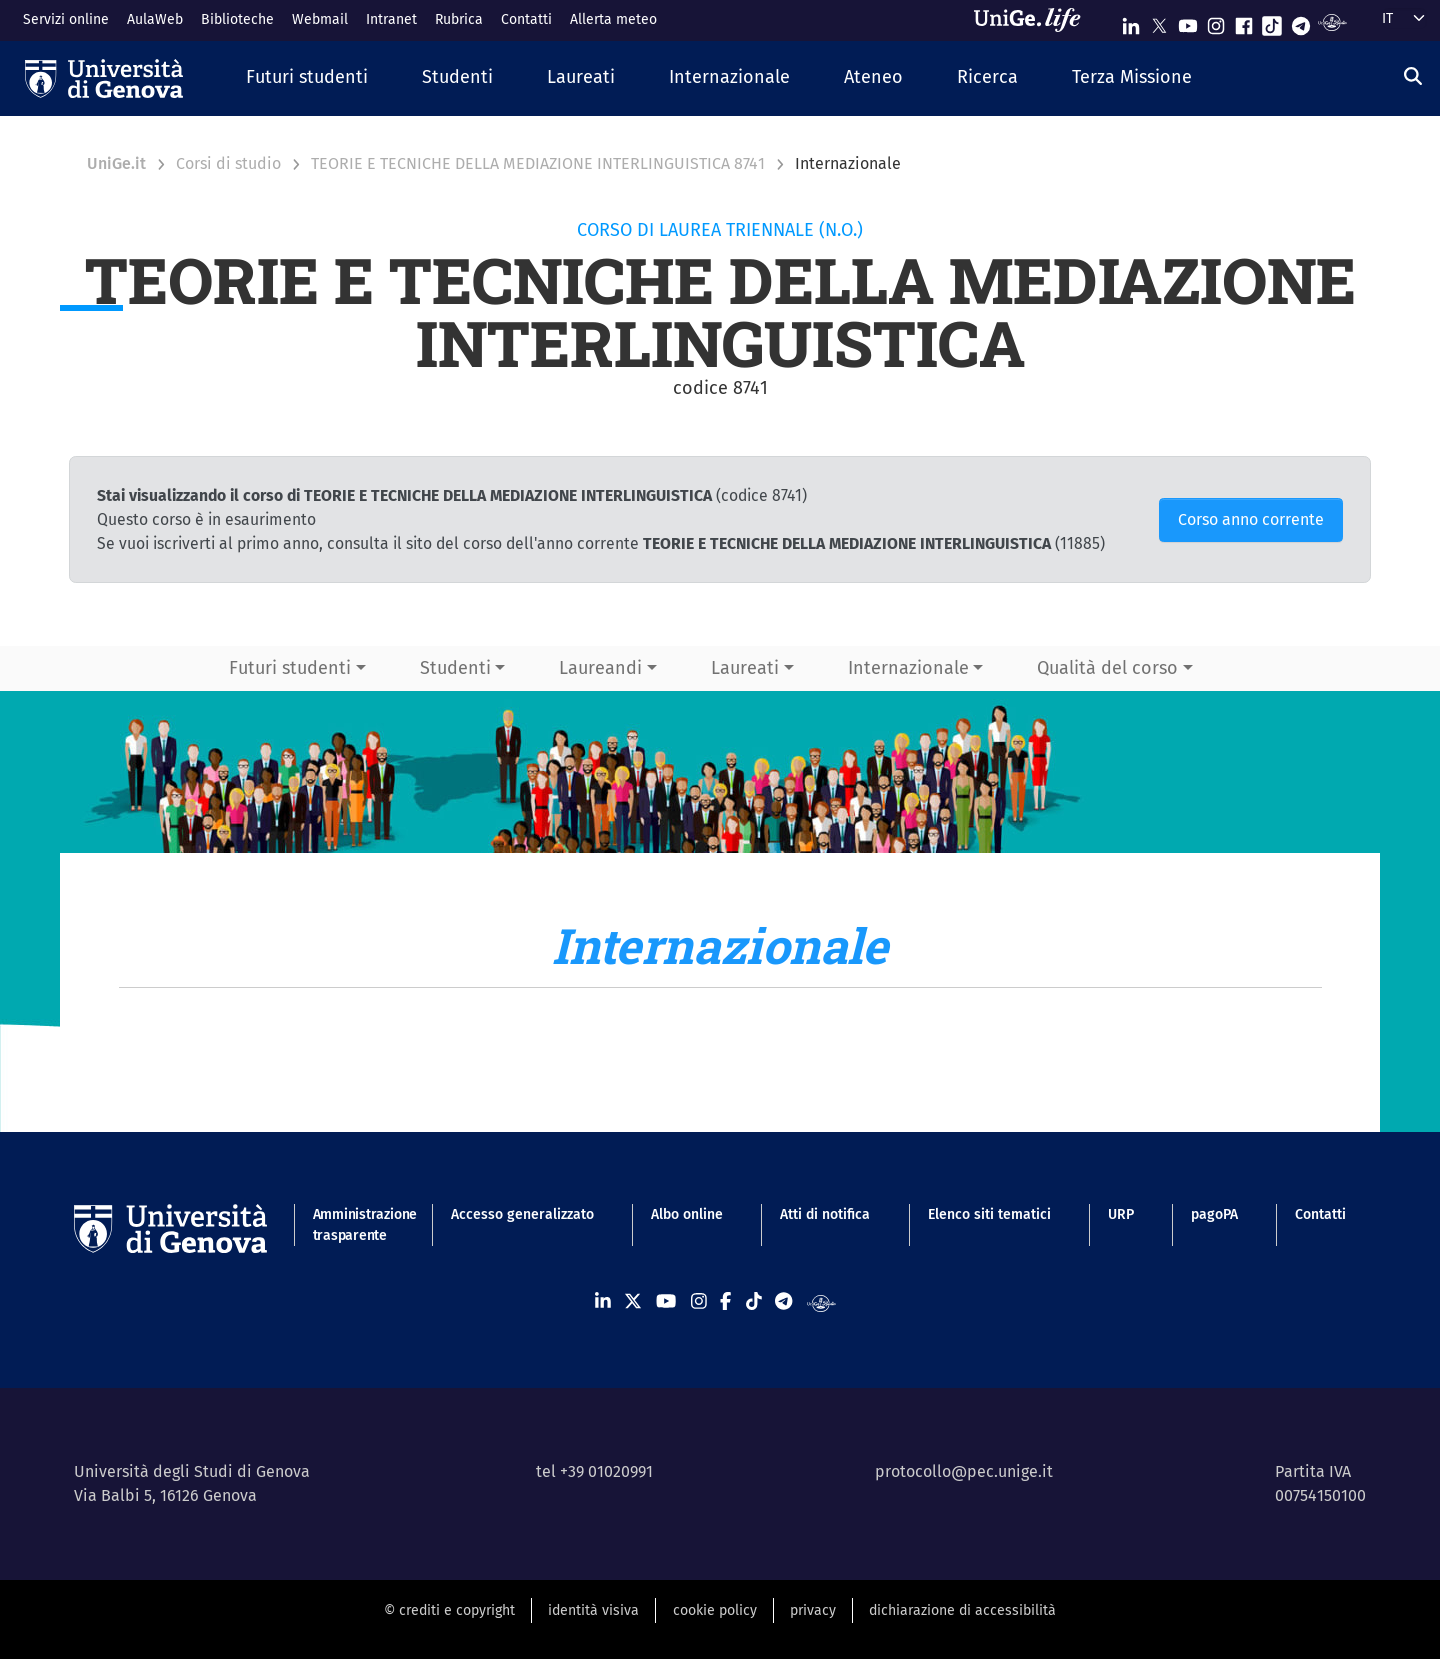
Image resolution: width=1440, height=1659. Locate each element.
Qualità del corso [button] (1107, 668)
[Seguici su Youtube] (1188, 21)
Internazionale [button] (908, 668)
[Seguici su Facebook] (1244, 21)
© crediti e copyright (449, 1610)
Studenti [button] (455, 668)
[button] (307, 78)
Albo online (687, 1214)
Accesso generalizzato (522, 1214)
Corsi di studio (228, 163)
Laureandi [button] (600, 668)
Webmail (320, 19)
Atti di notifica (825, 1214)
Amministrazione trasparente (353, 1225)
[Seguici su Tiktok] (1272, 21)
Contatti (526, 19)
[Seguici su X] (1159, 21)
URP (1121, 1214)
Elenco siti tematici (989, 1214)
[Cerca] (1413, 76)
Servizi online (66, 19)
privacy (813, 1610)
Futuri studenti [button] (290, 668)
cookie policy (715, 1610)
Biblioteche (237, 19)
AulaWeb (155, 19)
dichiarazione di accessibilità (962, 1610)
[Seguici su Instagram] (1216, 21)
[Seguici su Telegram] (1301, 21)
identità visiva (593, 1610)
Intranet (391, 19)
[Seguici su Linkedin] (1131, 21)
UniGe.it (116, 163)
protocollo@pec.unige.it (964, 1471)
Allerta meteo (613, 19)
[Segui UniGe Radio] (1332, 21)
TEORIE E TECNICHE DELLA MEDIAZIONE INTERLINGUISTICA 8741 (538, 163)
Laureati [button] (745, 668)
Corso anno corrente (1251, 519)
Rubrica (459, 19)
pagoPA (1214, 1214)
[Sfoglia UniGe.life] (1034, 20)
